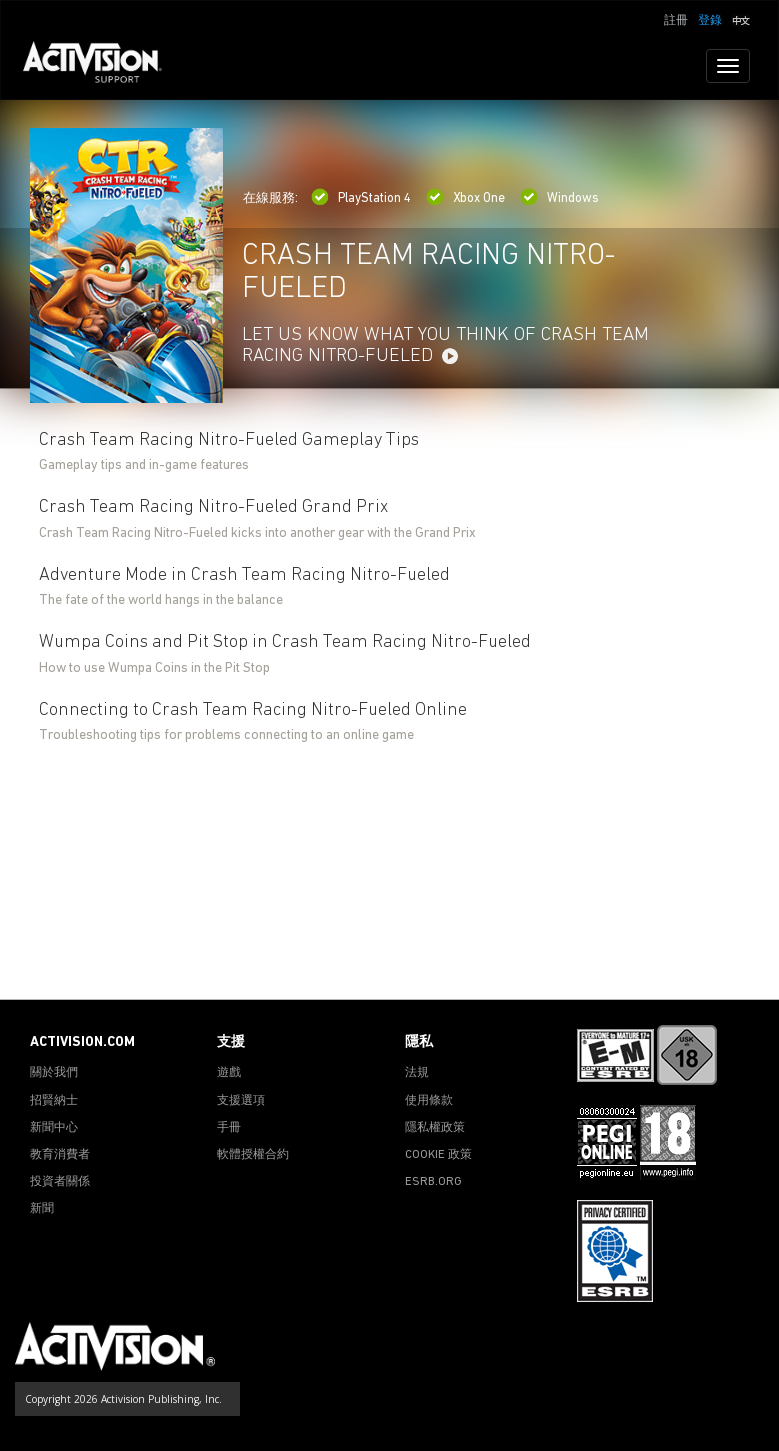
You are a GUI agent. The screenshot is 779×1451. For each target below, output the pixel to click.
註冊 (676, 21)
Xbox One (465, 198)
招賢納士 (54, 1101)
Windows (559, 198)
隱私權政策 (435, 1128)
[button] (741, 19)
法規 (417, 1073)
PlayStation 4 (361, 198)
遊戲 (229, 1073)
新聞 (42, 1209)
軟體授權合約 (253, 1155)
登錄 (710, 21)
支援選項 (241, 1101)
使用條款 (429, 1101)
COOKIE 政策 (438, 1155)
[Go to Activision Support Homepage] (102, 66)
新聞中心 (54, 1128)
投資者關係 (60, 1182)
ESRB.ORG (433, 1182)
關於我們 (54, 1073)
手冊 (229, 1128)
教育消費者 (60, 1155)
